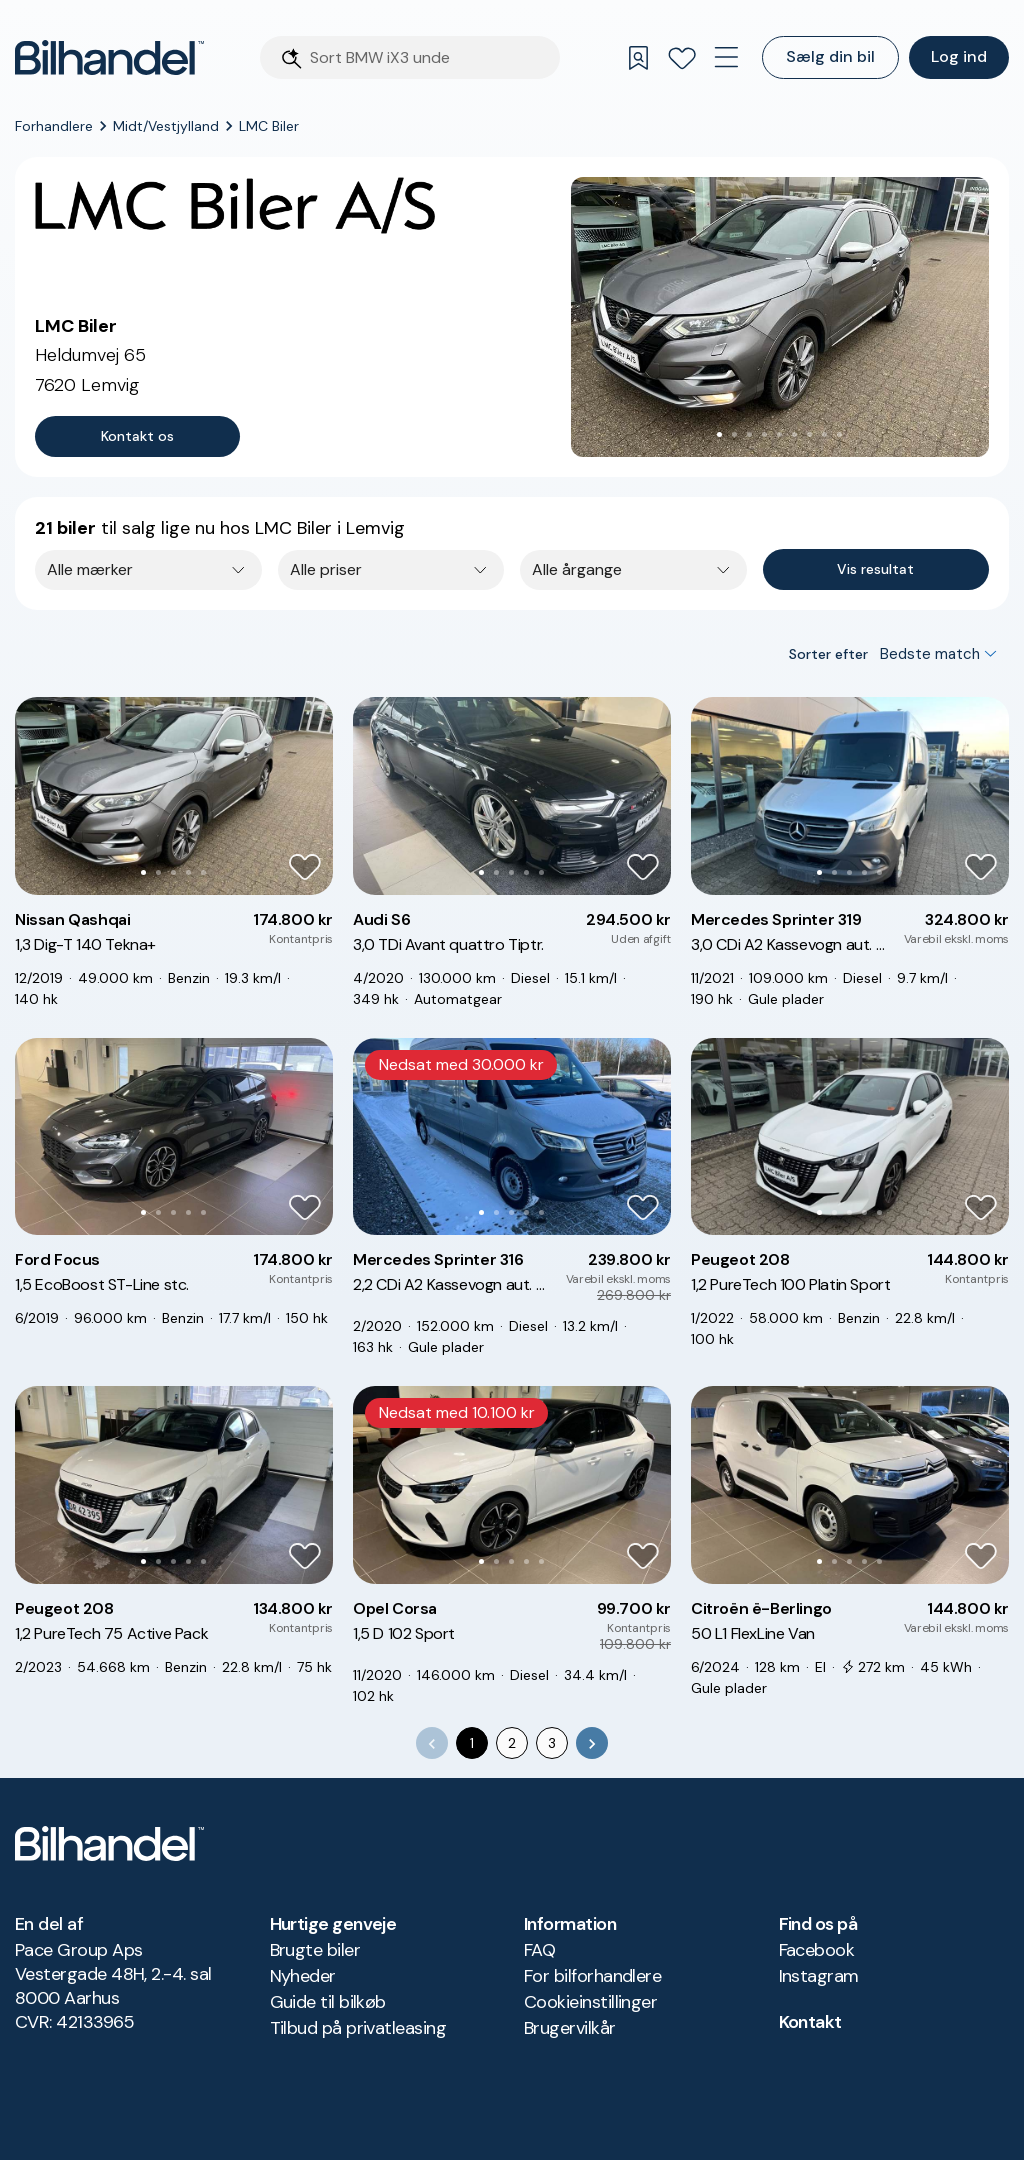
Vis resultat (875, 569)
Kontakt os (137, 436)
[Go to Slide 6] (794, 434)
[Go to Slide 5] (779, 434)
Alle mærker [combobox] (90, 569)
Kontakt (810, 2022)
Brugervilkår (570, 2028)
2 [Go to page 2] (512, 1743)
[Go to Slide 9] (839, 434)
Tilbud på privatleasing (358, 2028)
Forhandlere (54, 126)
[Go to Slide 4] (764, 434)
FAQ (539, 1950)
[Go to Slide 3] (749, 434)
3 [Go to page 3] (552, 1743)
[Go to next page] (592, 1743)
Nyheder (303, 1976)
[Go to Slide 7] (809, 434)
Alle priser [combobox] (326, 569)
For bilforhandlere (592, 1976)
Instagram (819, 1976)
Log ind (959, 56)
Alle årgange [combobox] (577, 569)
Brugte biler (315, 1950)
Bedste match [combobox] (930, 654)
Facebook (817, 1950)
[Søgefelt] (429, 57)
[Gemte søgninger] (638, 58)
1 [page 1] (472, 1743)
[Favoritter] (682, 58)
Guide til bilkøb (328, 2002)
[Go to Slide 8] (824, 434)
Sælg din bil (830, 56)
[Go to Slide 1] (719, 434)
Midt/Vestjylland (166, 126)
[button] (780, 317)
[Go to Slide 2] (734, 434)
